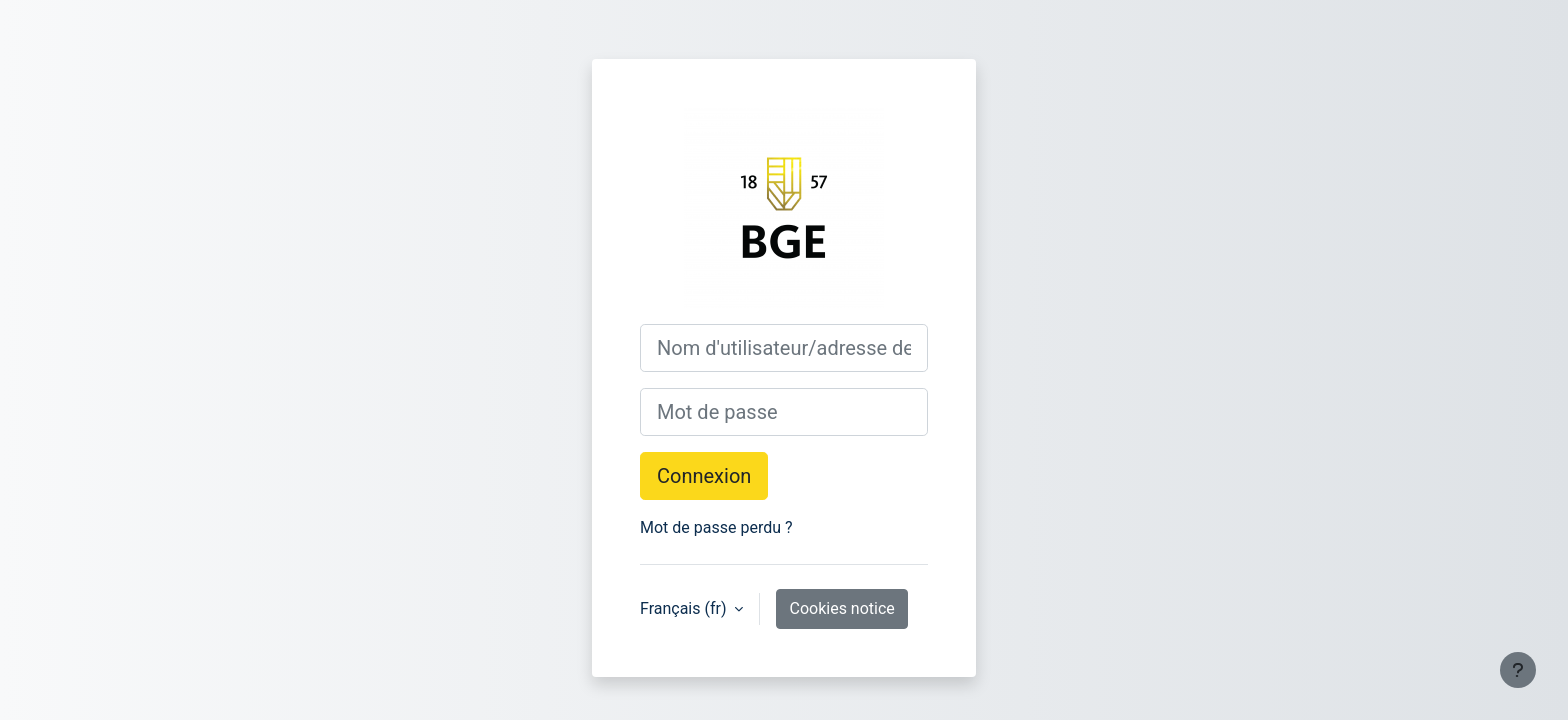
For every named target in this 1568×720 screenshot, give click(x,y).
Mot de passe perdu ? (716, 527)
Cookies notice (841, 608)
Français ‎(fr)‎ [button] (685, 608)
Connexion (704, 476)
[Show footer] (1518, 670)
